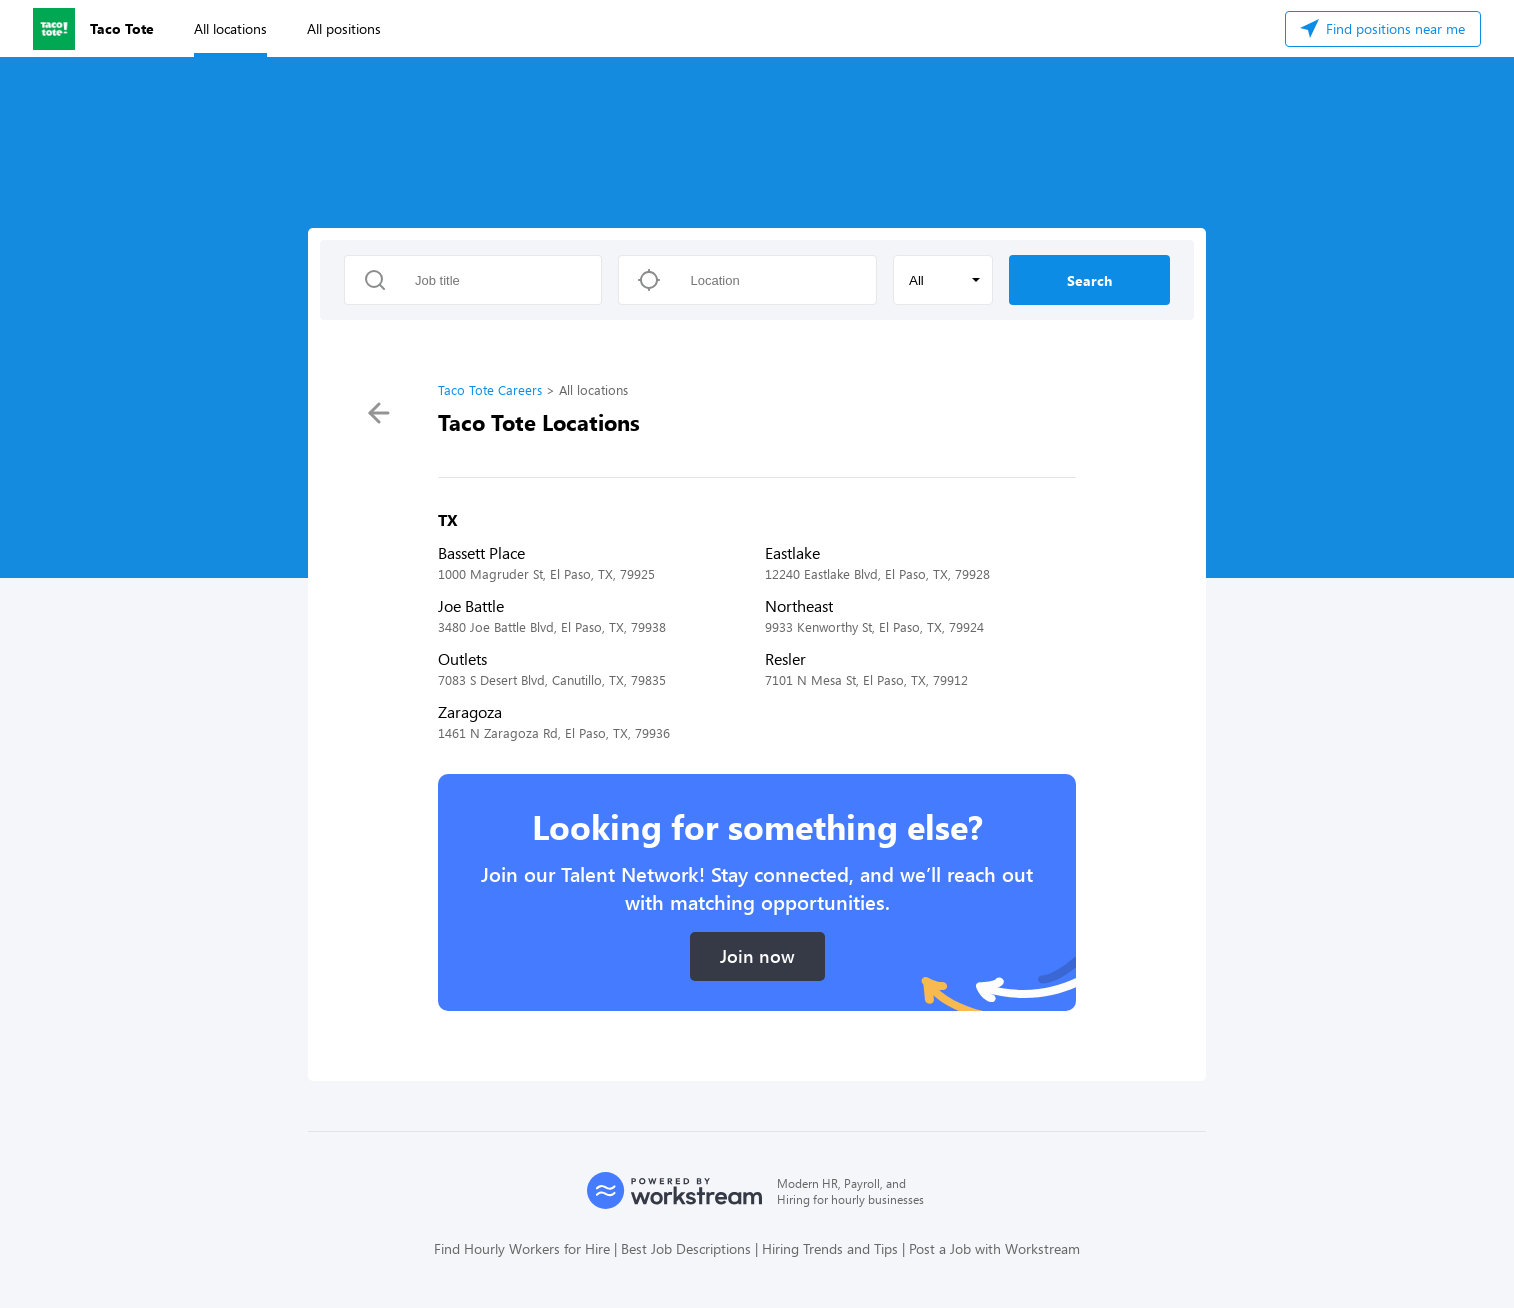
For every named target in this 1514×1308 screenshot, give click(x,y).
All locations (230, 28)
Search (1089, 280)
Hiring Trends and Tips (830, 1248)
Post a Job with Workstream (994, 1248)
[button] (943, 280)
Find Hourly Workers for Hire (522, 1248)
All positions (344, 28)
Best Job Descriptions (686, 1248)
